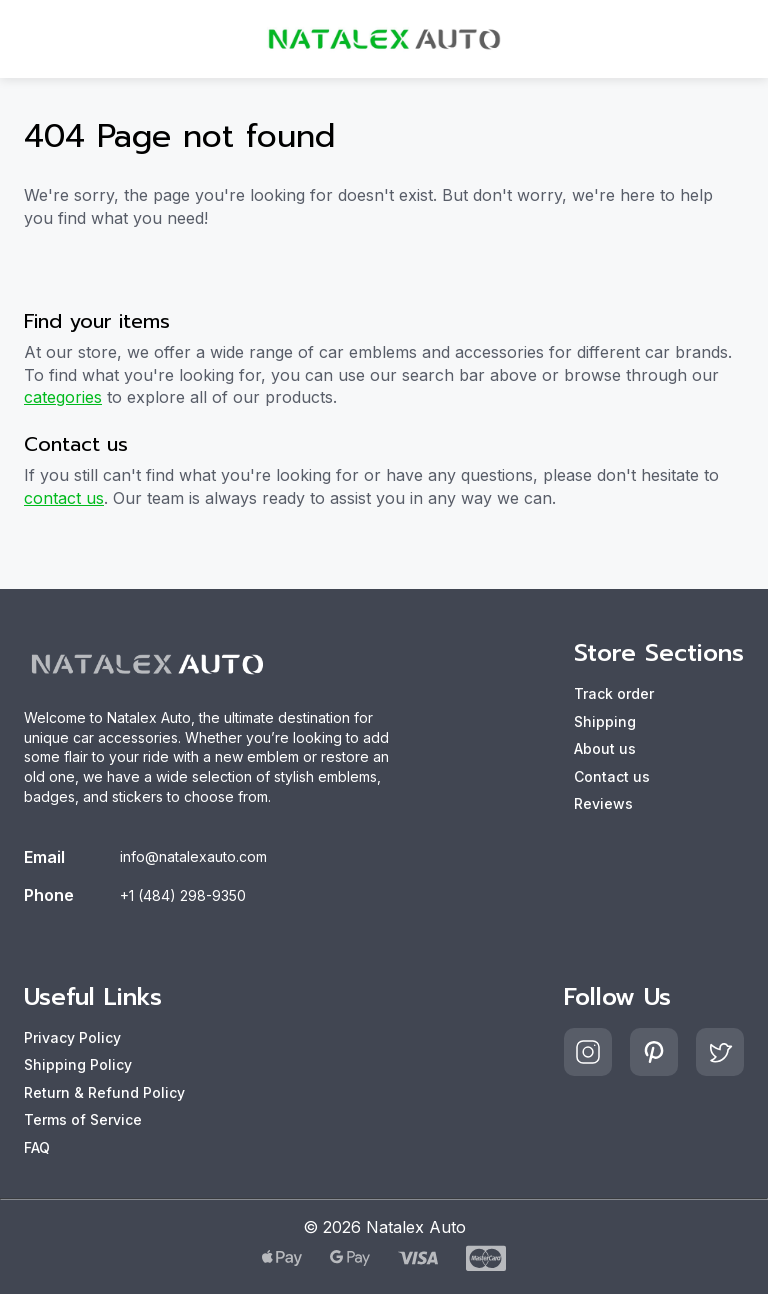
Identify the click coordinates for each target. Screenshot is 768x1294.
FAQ (37, 1147)
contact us (64, 498)
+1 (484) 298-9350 (183, 895)
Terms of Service (83, 1119)
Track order (614, 693)
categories (63, 397)
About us (605, 748)
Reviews (603, 803)
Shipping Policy (78, 1064)
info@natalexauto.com (193, 856)
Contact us (612, 776)
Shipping (605, 721)
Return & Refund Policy (104, 1092)
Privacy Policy (72, 1037)
